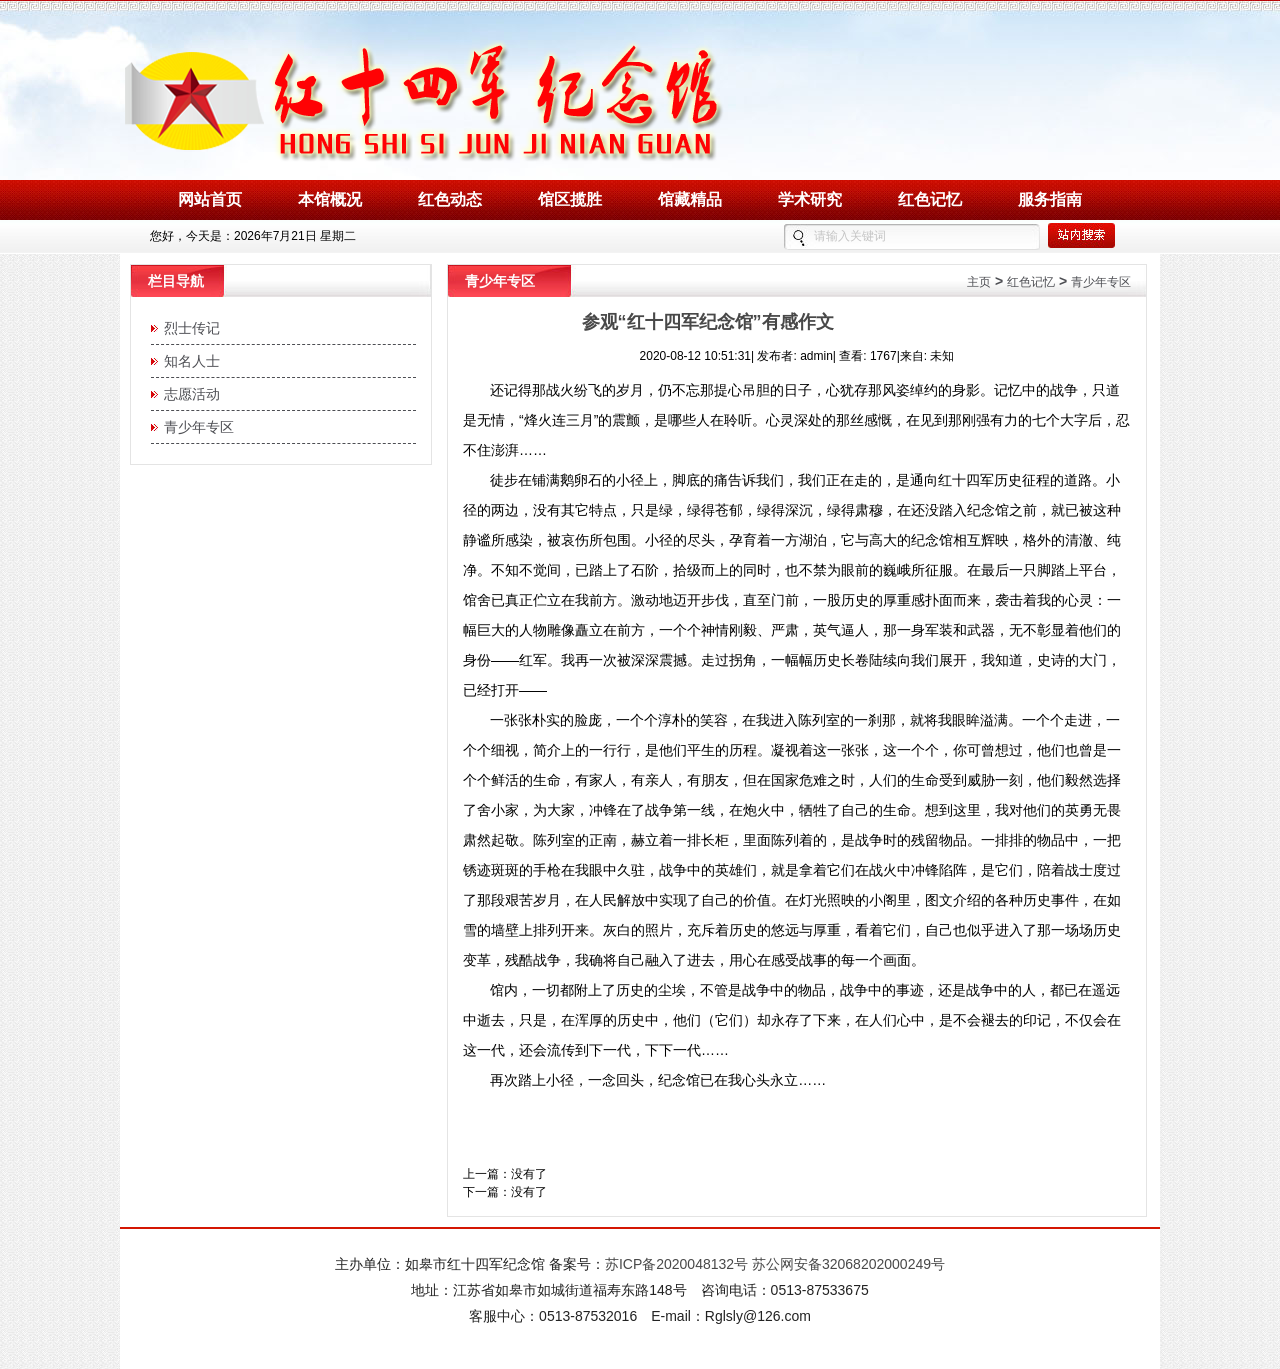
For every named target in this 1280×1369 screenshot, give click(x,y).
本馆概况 (330, 199)
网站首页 (210, 199)
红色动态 (450, 199)
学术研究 (810, 199)
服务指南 (1050, 199)
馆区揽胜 (570, 199)
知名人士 (188, 361)
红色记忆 (930, 199)
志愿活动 (188, 394)
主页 (979, 282)
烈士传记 (188, 328)
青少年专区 (195, 427)
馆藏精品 (690, 199)
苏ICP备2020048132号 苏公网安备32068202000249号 (775, 1264)
